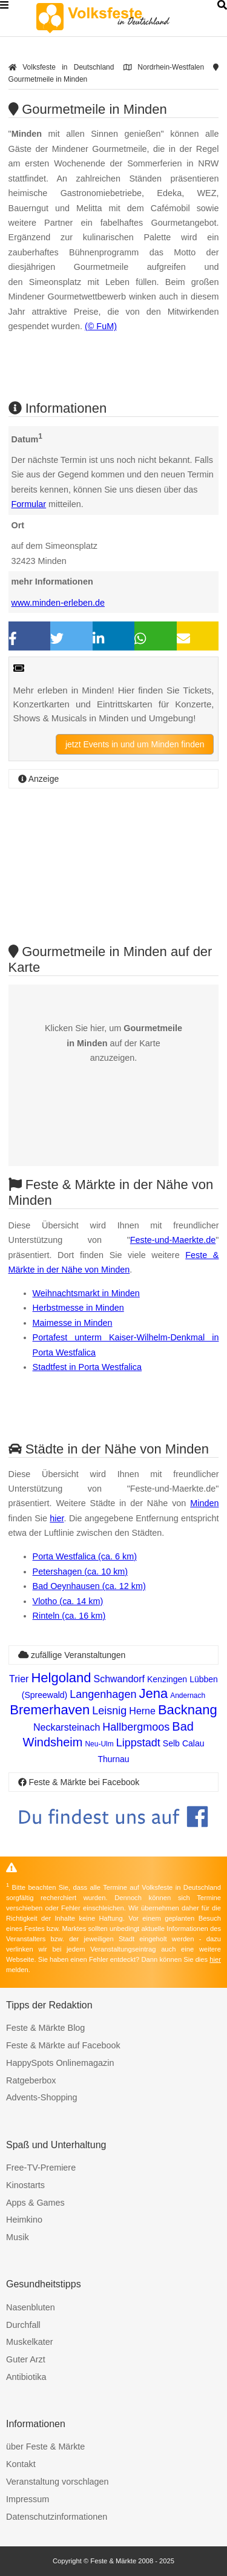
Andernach (187, 1695)
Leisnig (109, 1711)
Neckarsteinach (66, 1727)
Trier (18, 1679)
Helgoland (61, 1677)
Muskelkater (29, 2342)
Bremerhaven (50, 1709)
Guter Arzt (25, 2359)
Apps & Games (35, 2202)
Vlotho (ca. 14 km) (68, 1601)
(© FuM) (101, 326)
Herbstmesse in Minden (78, 1308)
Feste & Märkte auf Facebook (63, 2045)
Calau (193, 1743)
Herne (142, 1711)
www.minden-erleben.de (58, 603)
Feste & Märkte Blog (45, 2028)
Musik (17, 2237)
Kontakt (21, 2464)
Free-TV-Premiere (41, 2167)
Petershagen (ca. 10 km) (80, 1571)
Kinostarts (25, 2185)
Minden (204, 1503)
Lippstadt (138, 1743)
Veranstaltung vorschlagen (57, 2481)
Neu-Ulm (99, 1744)
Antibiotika (26, 2377)
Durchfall (23, 2325)
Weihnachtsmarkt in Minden (86, 1293)
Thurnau (113, 1759)
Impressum (27, 2499)
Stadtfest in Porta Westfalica (87, 1367)
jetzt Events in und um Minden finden (135, 744)
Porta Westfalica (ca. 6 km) (85, 1556)
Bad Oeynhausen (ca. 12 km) (89, 1586)
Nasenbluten (30, 2307)
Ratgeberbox (31, 2080)
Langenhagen (103, 1694)
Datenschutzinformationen (56, 2517)
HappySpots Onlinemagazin (60, 2063)
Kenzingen (167, 1679)
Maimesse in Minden (73, 1323)
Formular (29, 504)
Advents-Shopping (41, 2097)
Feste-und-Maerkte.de (173, 1240)
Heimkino (24, 2219)
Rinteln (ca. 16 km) (69, 1616)
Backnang (187, 1709)
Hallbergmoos (135, 1727)
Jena (153, 1693)
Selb (171, 1743)
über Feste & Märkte (45, 2446)
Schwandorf (119, 1679)
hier (57, 1518)
